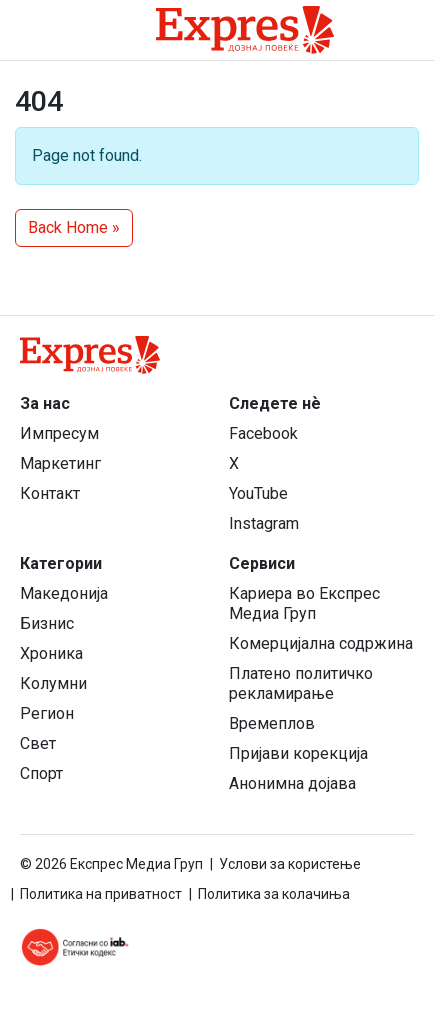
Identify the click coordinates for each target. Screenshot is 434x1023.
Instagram (264, 523)
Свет (38, 743)
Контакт (50, 493)
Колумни (53, 683)
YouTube (258, 493)
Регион (47, 713)
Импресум (59, 433)
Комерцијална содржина (321, 643)
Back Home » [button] (74, 227)
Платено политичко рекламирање (301, 683)
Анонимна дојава (292, 783)
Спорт (41, 773)
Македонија (64, 593)
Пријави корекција (298, 753)
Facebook (263, 433)
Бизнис (47, 623)
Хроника (51, 653)
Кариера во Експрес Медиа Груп (304, 603)
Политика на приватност (101, 894)
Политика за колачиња (274, 894)
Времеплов (272, 723)
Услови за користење (290, 864)
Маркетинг (60, 463)
